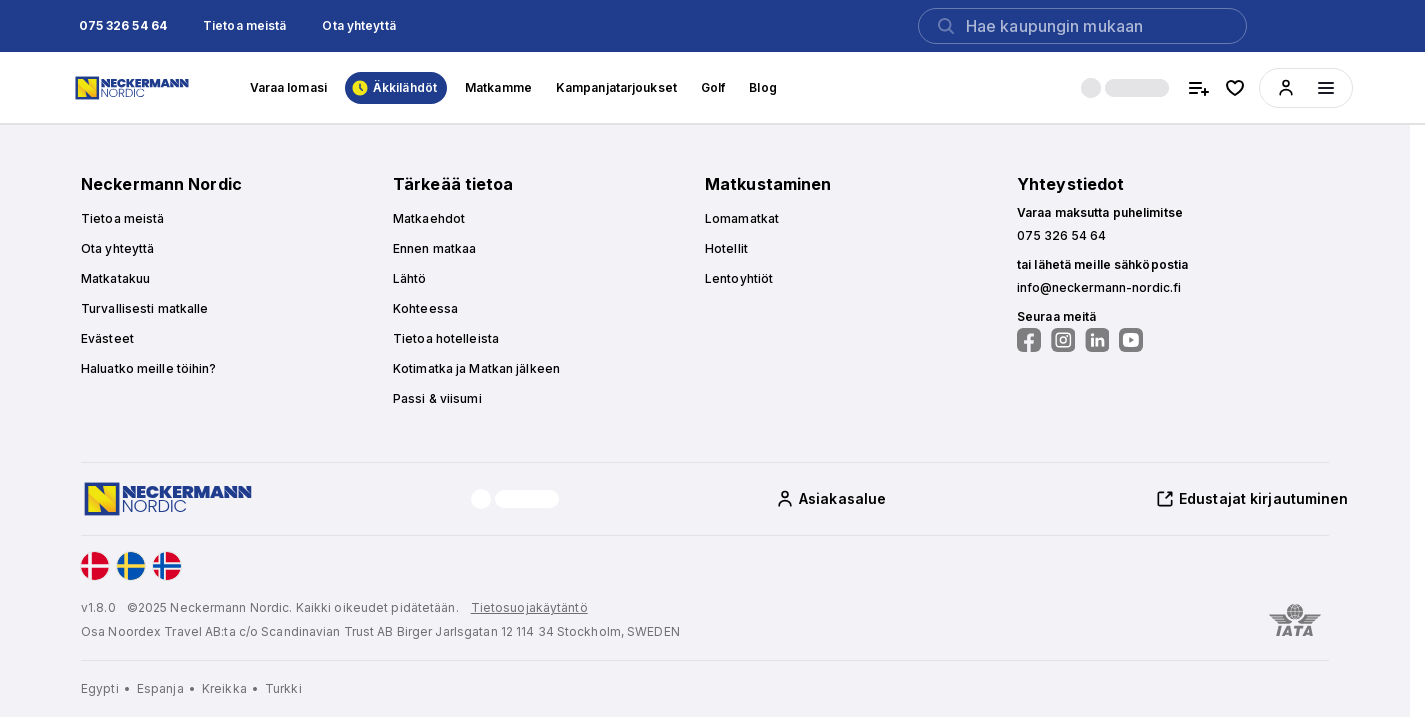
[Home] (134, 88)
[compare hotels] (1199, 88)
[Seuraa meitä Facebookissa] (1029, 340)
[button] (123, 26)
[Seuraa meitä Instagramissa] (1063, 340)
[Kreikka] (231, 689)
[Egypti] (107, 689)
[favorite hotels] (1235, 88)
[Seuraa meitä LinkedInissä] (1097, 340)
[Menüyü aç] (1326, 88)
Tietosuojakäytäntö (529, 607)
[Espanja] (167, 689)
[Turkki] (283, 689)
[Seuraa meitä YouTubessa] (1131, 340)
